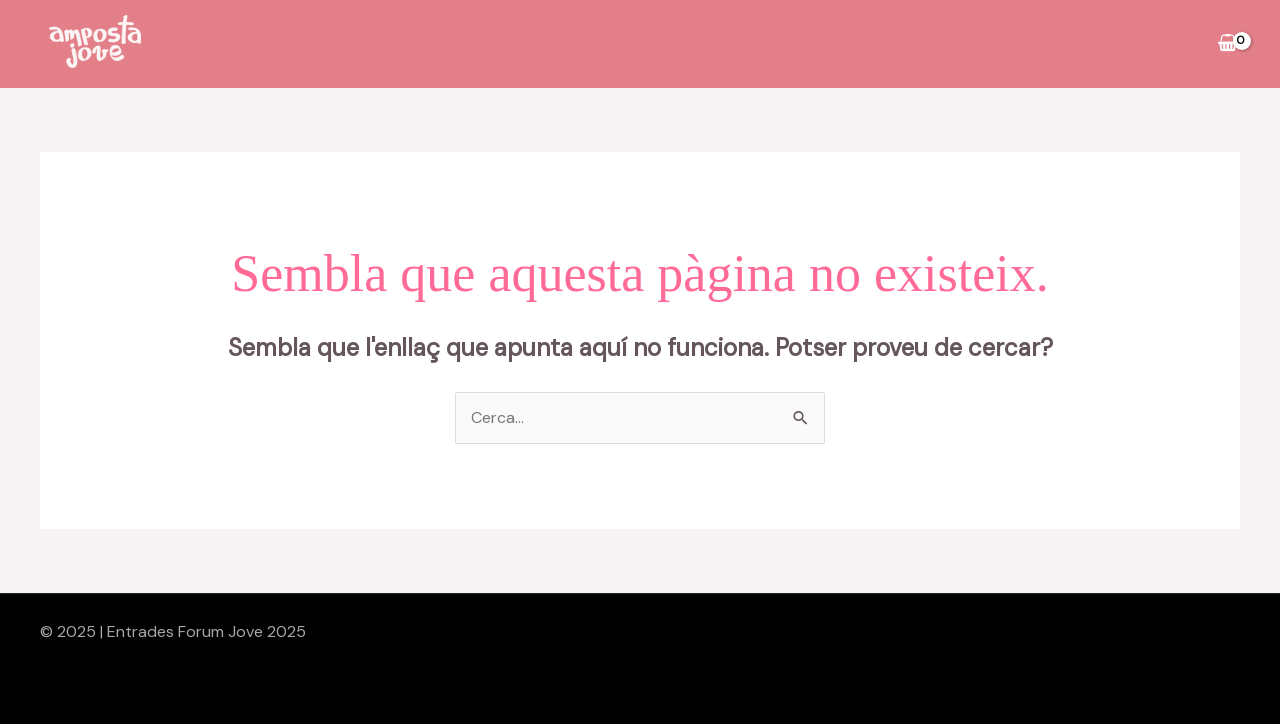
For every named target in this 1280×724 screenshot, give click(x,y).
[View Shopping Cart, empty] (1227, 44)
